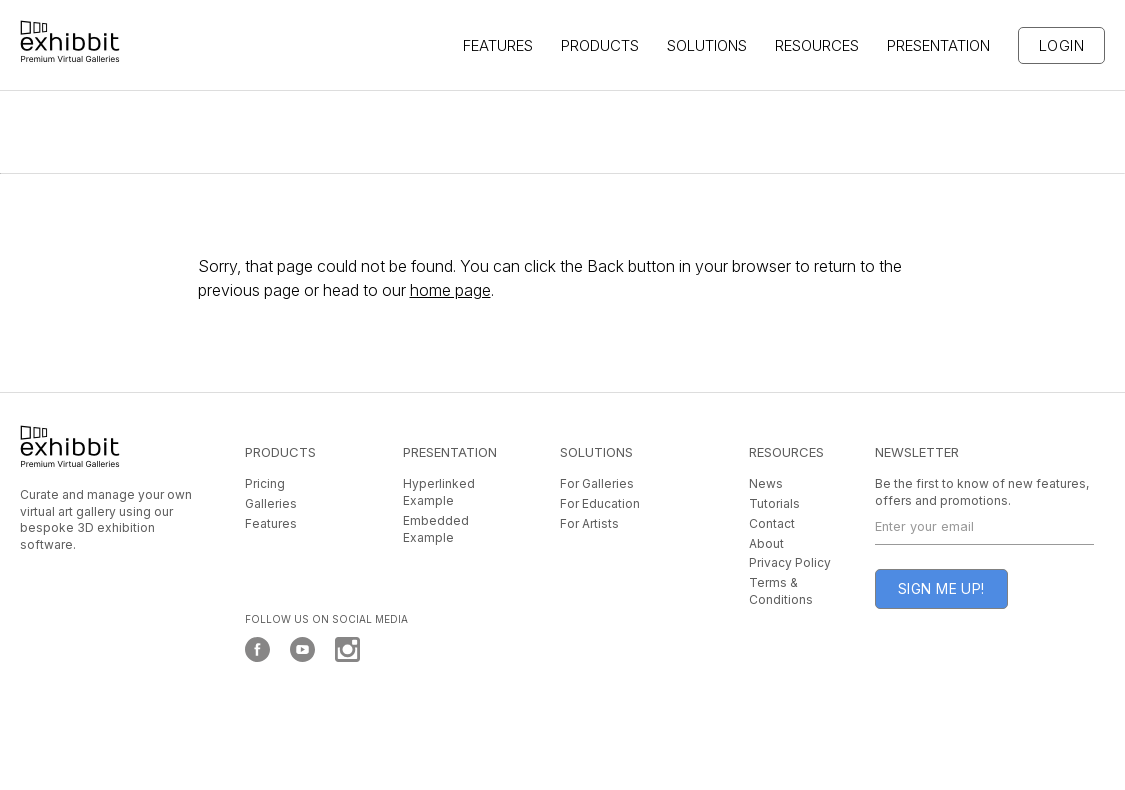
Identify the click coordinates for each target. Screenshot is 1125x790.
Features (271, 523)
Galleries (271, 503)
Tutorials (774, 503)
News (766, 483)
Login (1061, 45)
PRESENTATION (938, 45)
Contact (772, 523)
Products (600, 45)
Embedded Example (436, 529)
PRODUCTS (280, 452)
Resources (817, 45)
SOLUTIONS (707, 45)
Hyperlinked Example (439, 492)
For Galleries (597, 483)
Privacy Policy (790, 562)
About (766, 543)
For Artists (589, 523)
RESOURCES (786, 452)
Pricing (265, 483)
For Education (600, 503)
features (498, 45)
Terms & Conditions (781, 591)
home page (450, 290)
